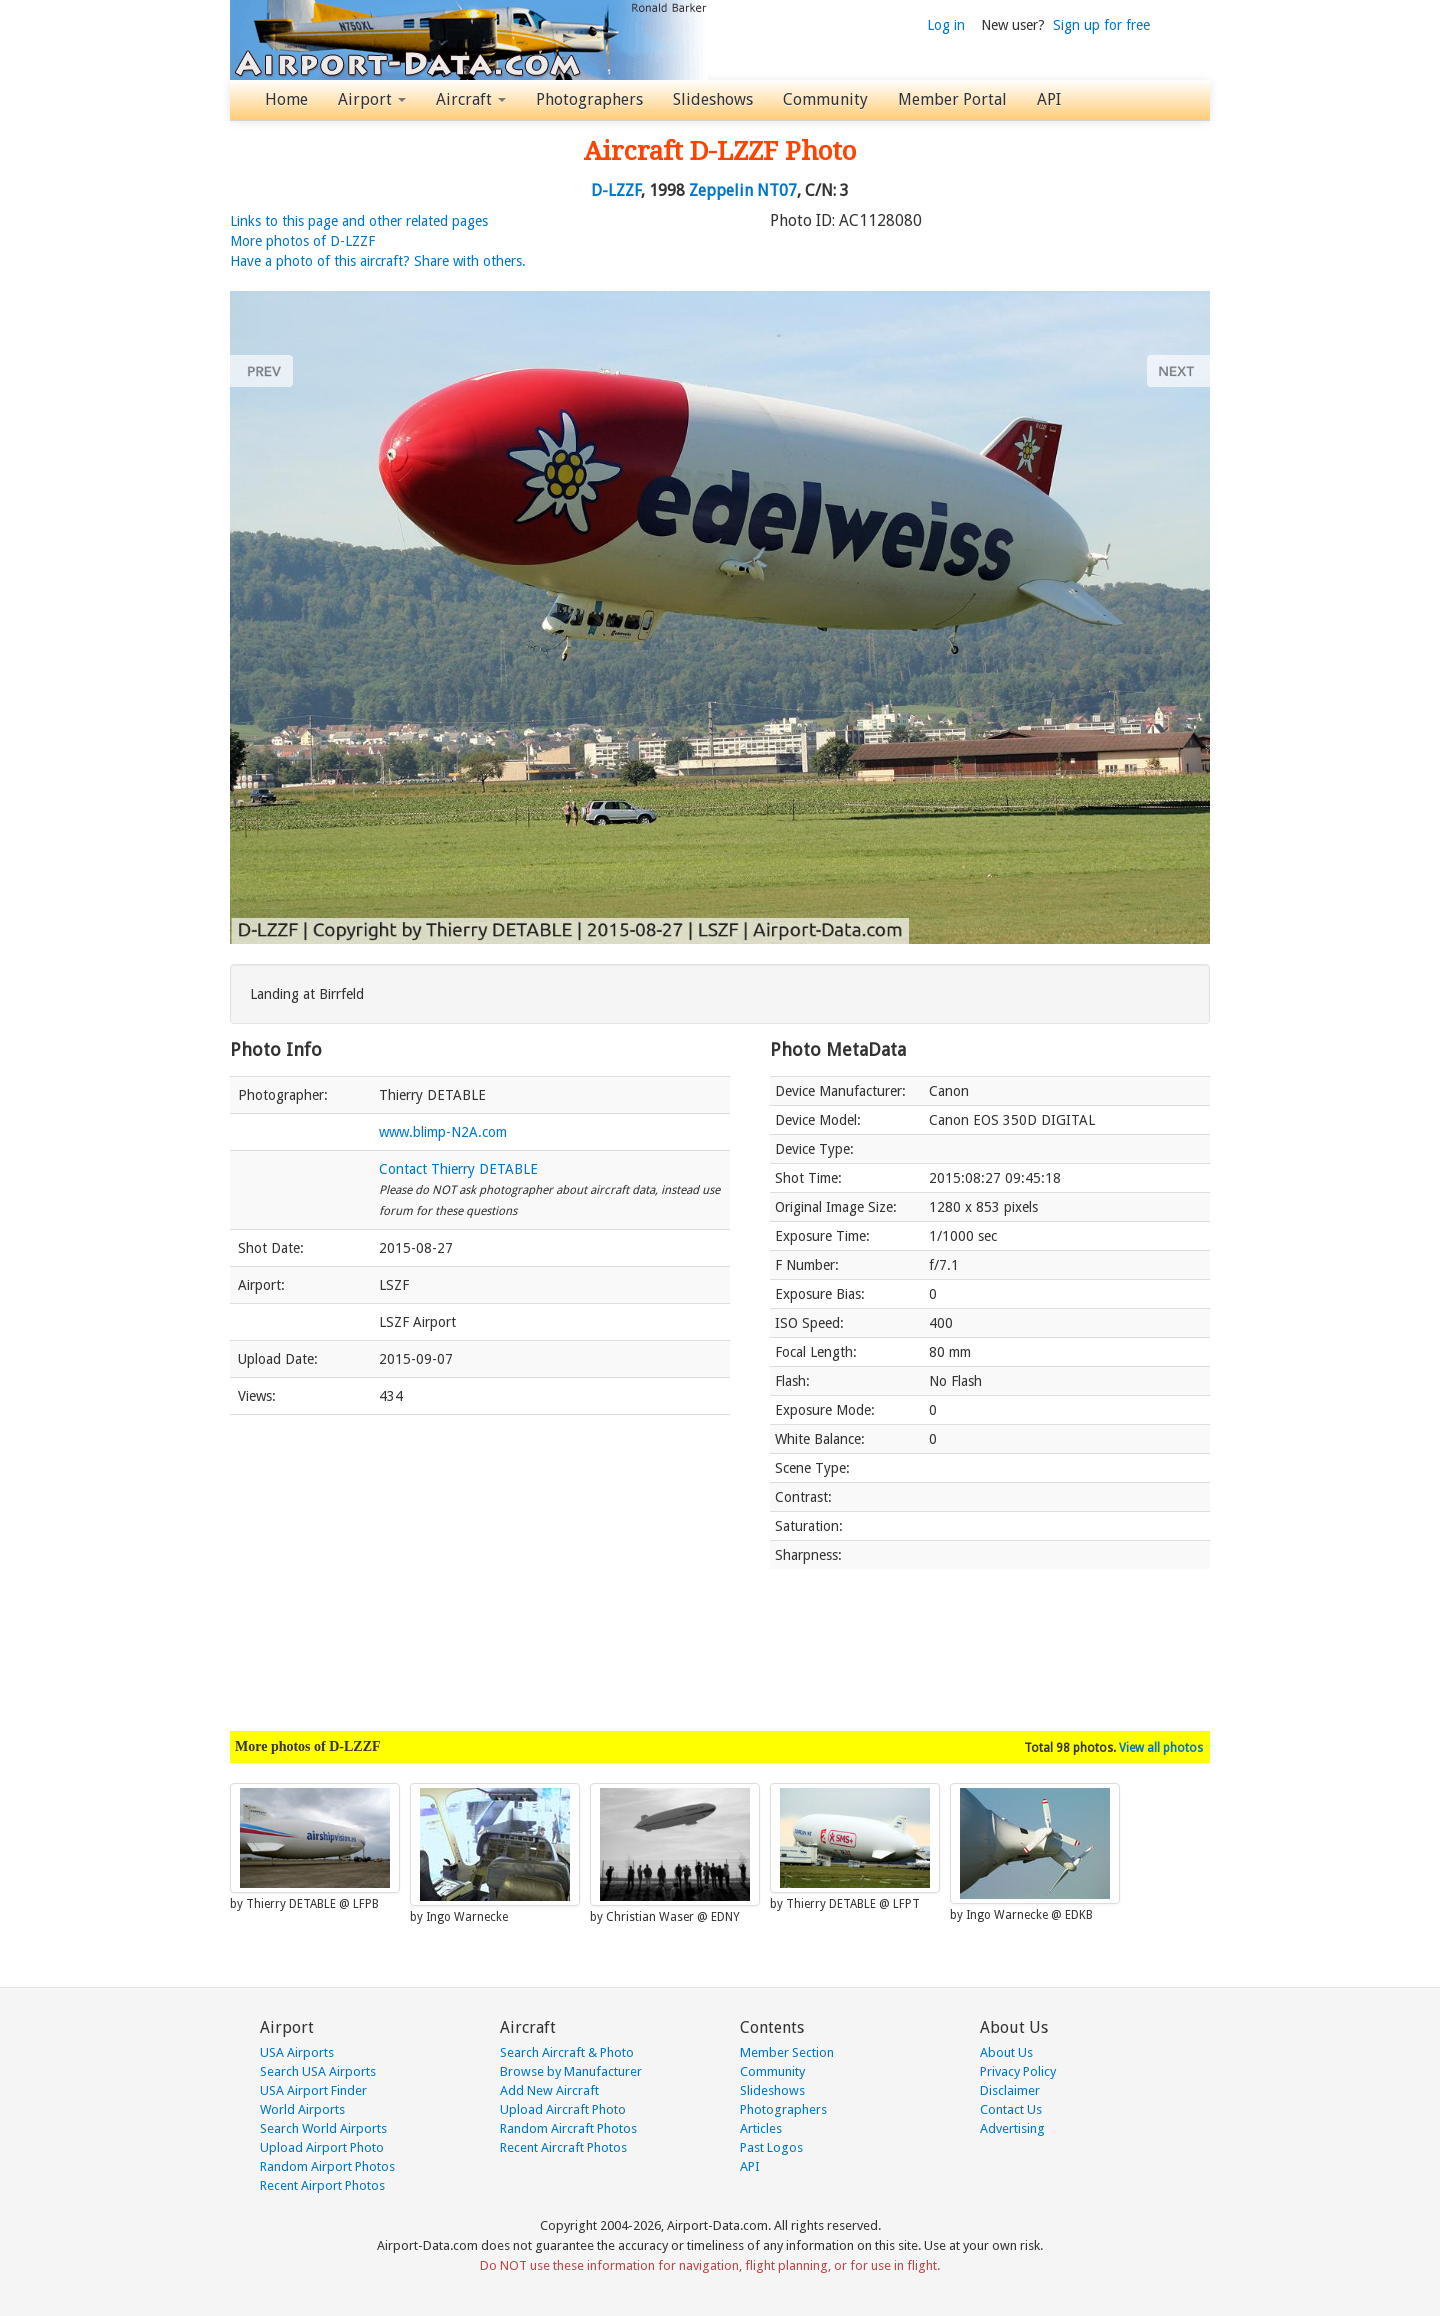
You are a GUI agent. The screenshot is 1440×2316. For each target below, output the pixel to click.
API (1049, 99)
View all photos (1161, 1748)
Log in (946, 25)
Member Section (787, 2052)
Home (286, 99)
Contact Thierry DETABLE (458, 1169)
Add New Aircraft (549, 2090)
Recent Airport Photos (322, 2185)
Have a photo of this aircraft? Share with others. (378, 261)
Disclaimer (1010, 2090)
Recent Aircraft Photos (563, 2147)
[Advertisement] (480, 1563)
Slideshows (713, 99)
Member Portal (952, 99)
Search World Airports (323, 2128)
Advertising (1012, 2128)
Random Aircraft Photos (568, 2128)
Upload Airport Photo (322, 2147)
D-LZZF (616, 190)
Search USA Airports (318, 2071)
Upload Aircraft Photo (563, 2109)
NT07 (777, 190)
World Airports (302, 2109)
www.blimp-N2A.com (443, 1132)
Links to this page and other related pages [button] (359, 221)
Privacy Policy (1018, 2071)
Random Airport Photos (327, 2166)
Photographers (589, 99)
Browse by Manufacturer (571, 2071)
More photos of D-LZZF (302, 241)
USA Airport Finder (313, 2090)
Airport (372, 99)
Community (825, 99)
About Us (1006, 2052)
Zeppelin (721, 190)
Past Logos (771, 2147)
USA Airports (297, 2052)
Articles (761, 2128)
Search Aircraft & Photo (567, 2052)
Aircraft (471, 99)
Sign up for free (1101, 25)
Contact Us (1011, 2109)
